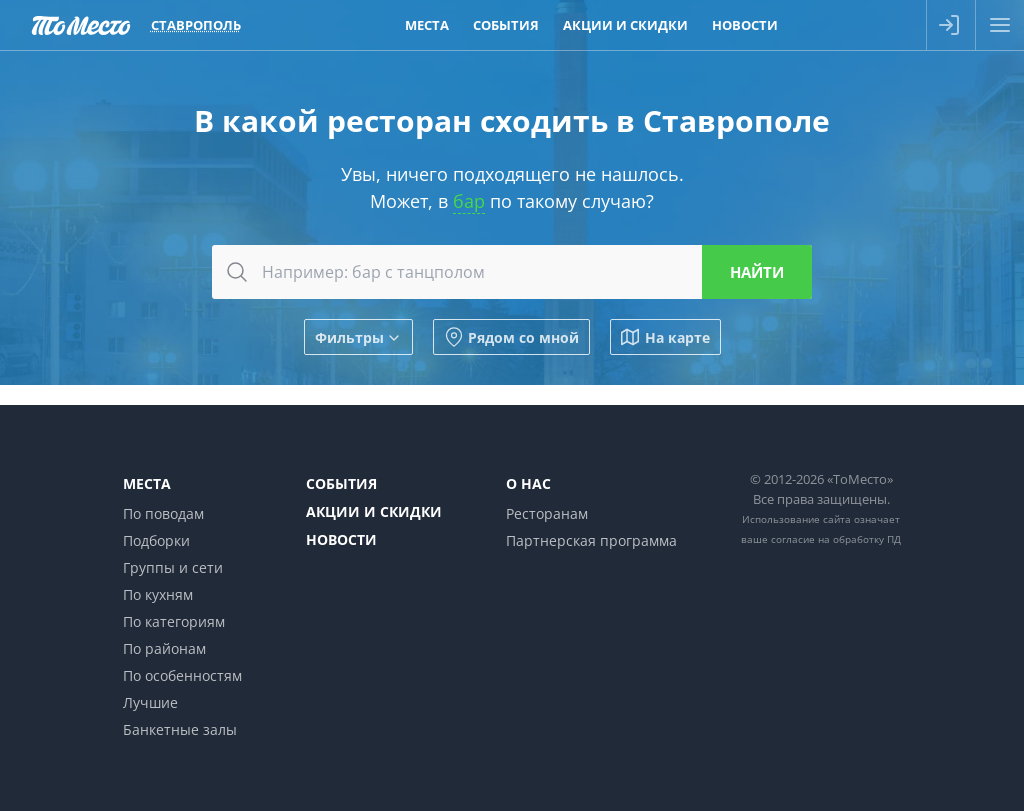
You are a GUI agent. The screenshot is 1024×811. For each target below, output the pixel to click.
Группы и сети (173, 567)
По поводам (163, 513)
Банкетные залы (180, 729)
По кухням (158, 594)
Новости (341, 539)
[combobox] (512, 272)
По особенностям (182, 675)
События (341, 483)
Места (147, 483)
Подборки (156, 540)
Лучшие (150, 702)
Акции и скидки (374, 511)
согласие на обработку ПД (836, 539)
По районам (164, 648)
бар (469, 201)
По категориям (174, 621)
